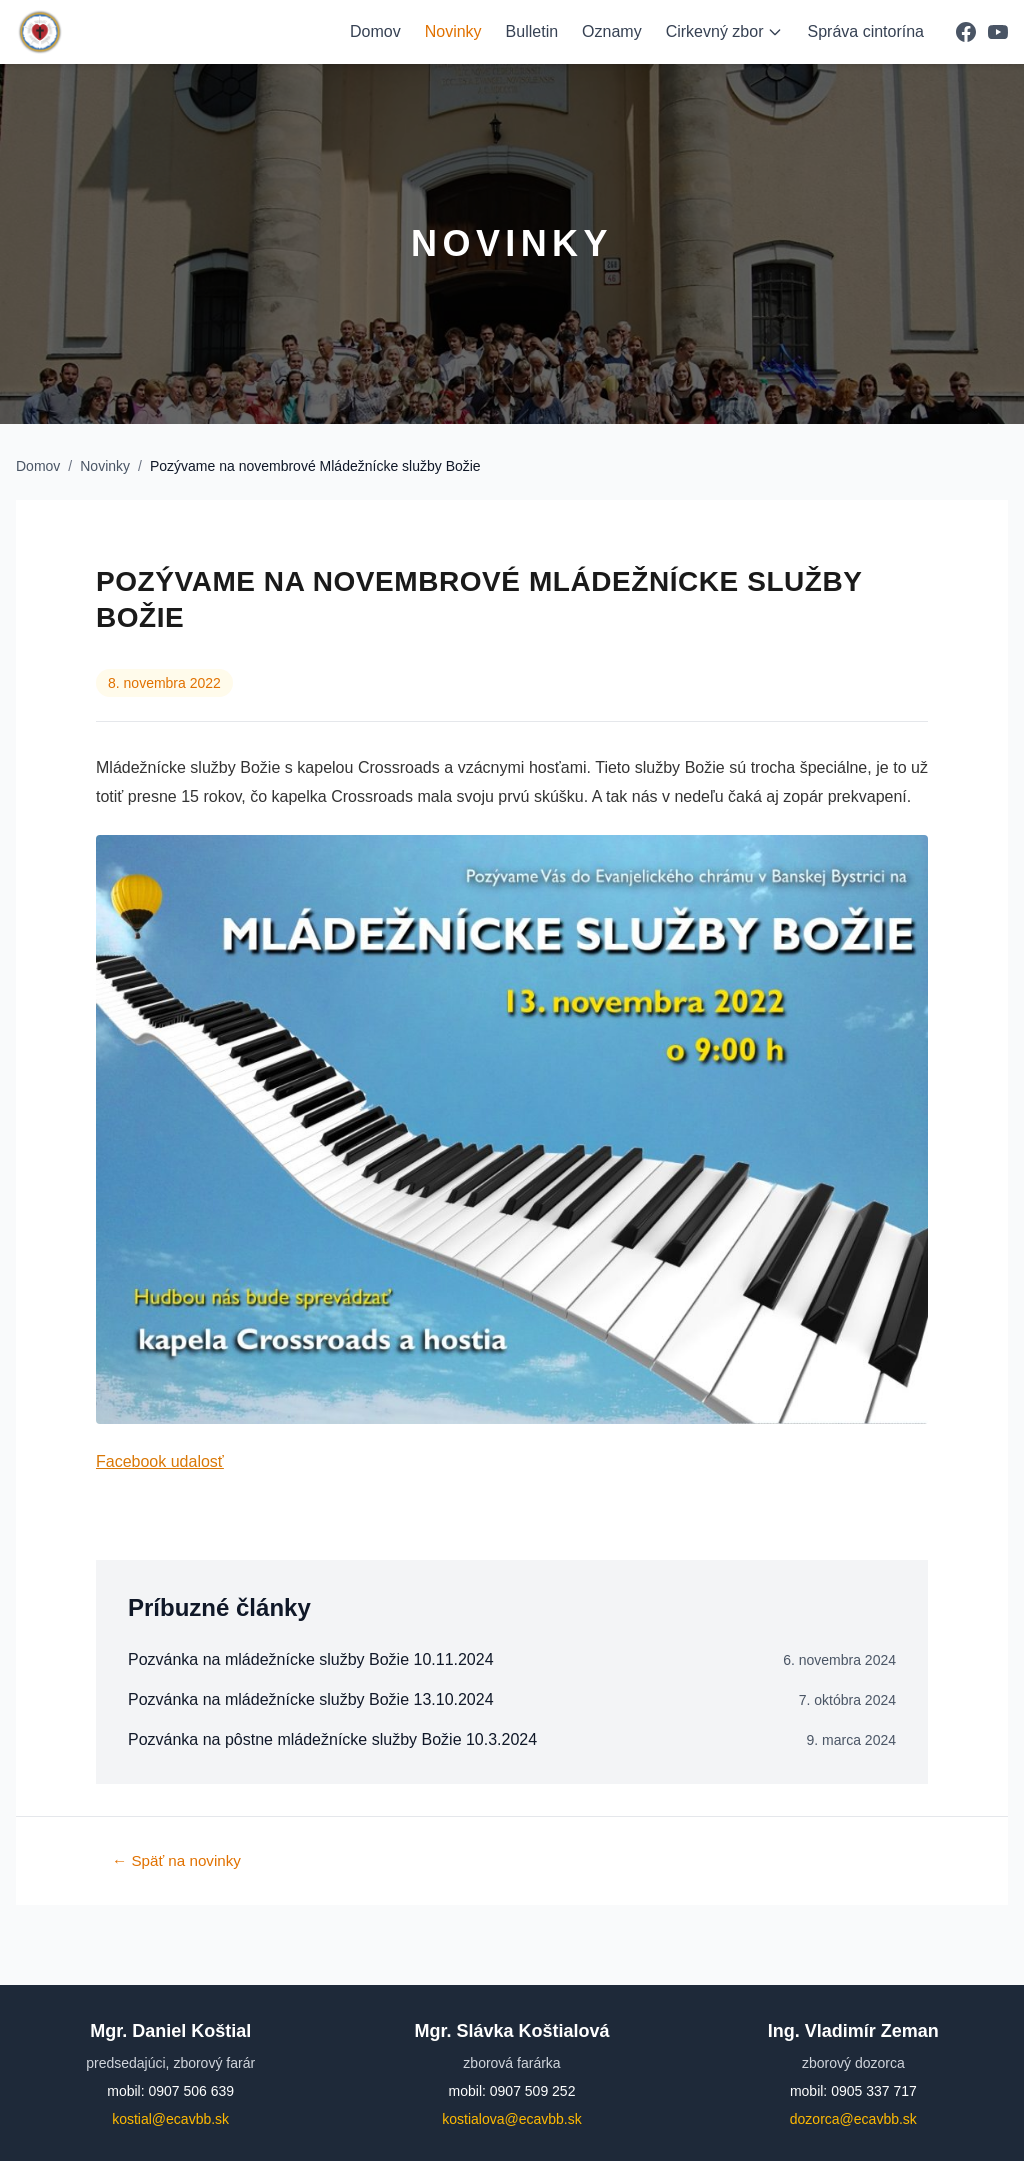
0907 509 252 (533, 2091)
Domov (375, 31)
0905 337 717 (874, 2091)
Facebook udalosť (160, 1461)
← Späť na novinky (176, 1860)
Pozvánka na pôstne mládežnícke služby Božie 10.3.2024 (332, 1739)
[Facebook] (966, 32)
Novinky (453, 31)
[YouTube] (998, 32)
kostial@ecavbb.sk (170, 2119)
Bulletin (532, 31)
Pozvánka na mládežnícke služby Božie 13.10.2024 (311, 1699)
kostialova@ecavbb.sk (512, 2119)
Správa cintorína (865, 31)
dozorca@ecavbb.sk (853, 2119)
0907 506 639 (191, 2091)
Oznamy (612, 31)
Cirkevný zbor (725, 31)
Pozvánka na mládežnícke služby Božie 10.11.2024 (311, 1659)
